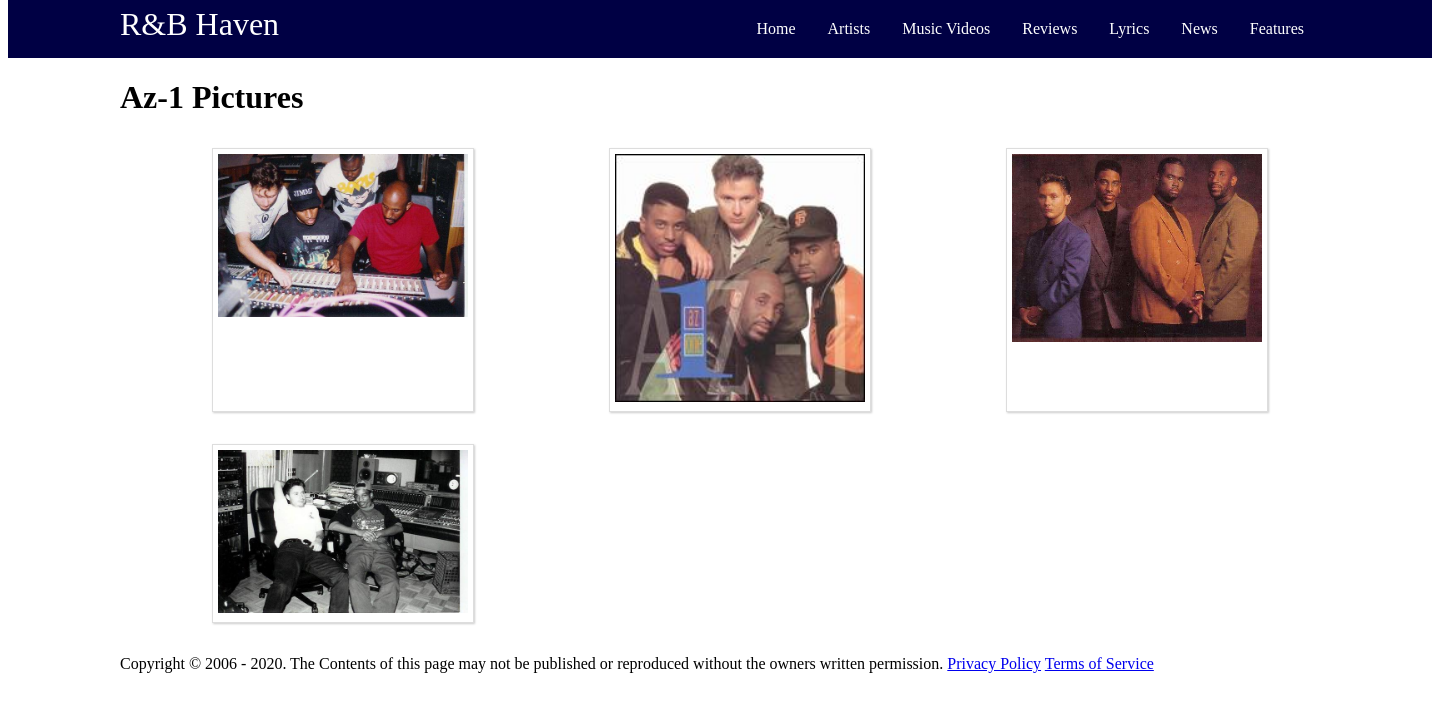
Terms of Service (1099, 663)
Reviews (1049, 28)
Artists (849, 28)
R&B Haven (199, 24)
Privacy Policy (994, 663)
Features (1277, 28)
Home (775, 28)
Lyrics (1129, 28)
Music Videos (946, 28)
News (1199, 28)
